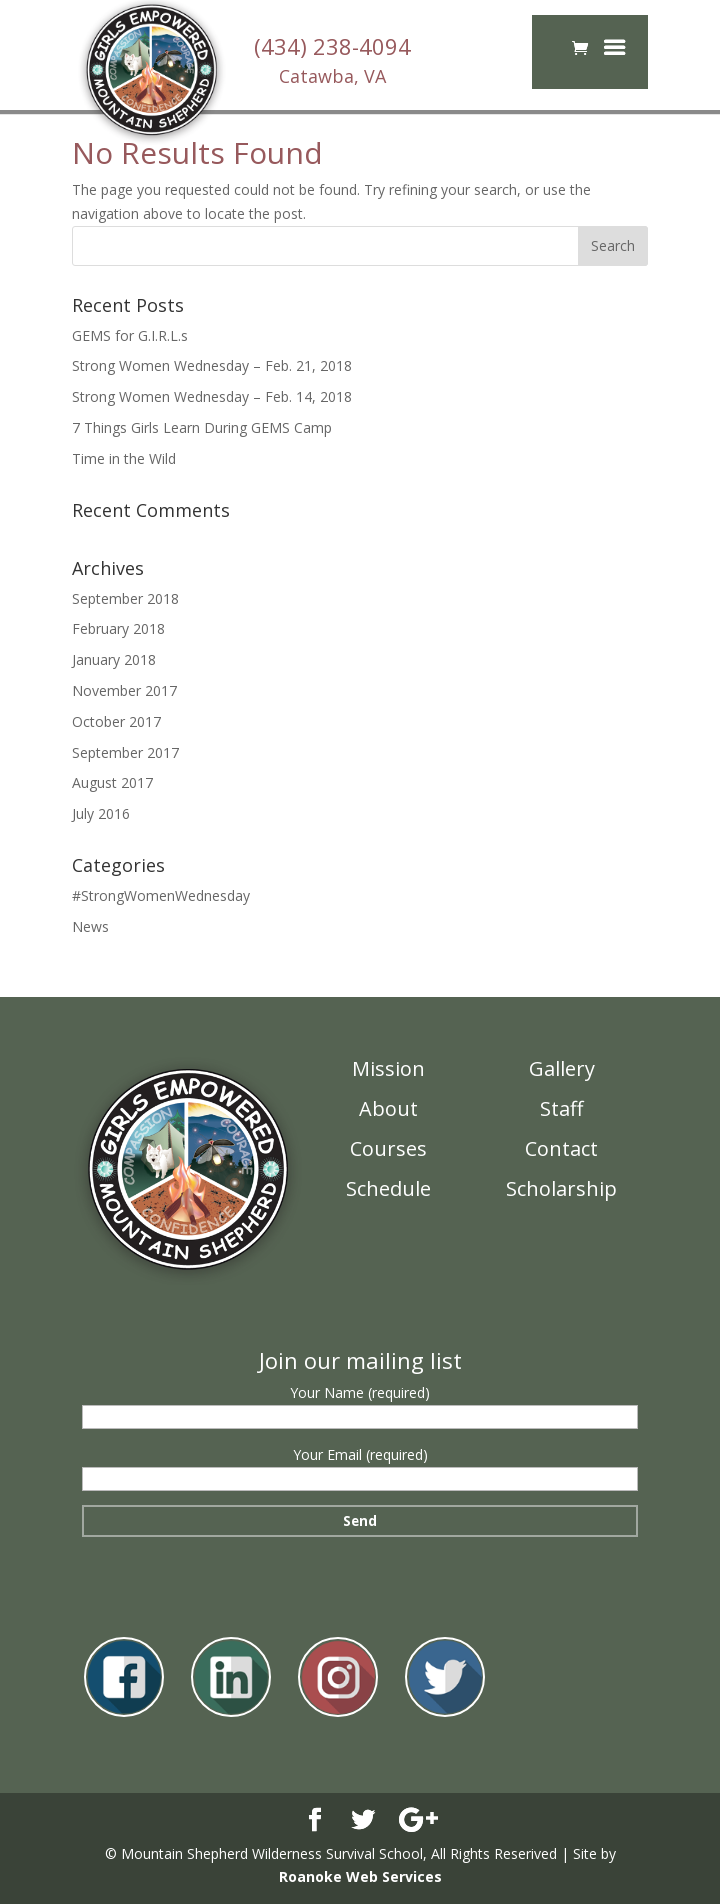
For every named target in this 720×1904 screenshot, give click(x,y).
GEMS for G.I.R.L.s (130, 335)
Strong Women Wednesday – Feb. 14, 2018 (212, 396)
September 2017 (125, 752)
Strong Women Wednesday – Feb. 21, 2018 (212, 365)
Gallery (562, 1068)
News (90, 926)
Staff (561, 1108)
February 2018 (118, 628)
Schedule (388, 1188)
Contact (561, 1148)
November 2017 (124, 690)
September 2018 (125, 598)
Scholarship (561, 1188)
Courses (388, 1148)
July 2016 (101, 813)
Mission (388, 1068)
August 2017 (112, 782)
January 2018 (114, 659)
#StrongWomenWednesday (161, 895)
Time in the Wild (124, 458)
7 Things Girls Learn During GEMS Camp (202, 427)
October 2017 (116, 721)
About (388, 1108)
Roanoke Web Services (360, 1876)
